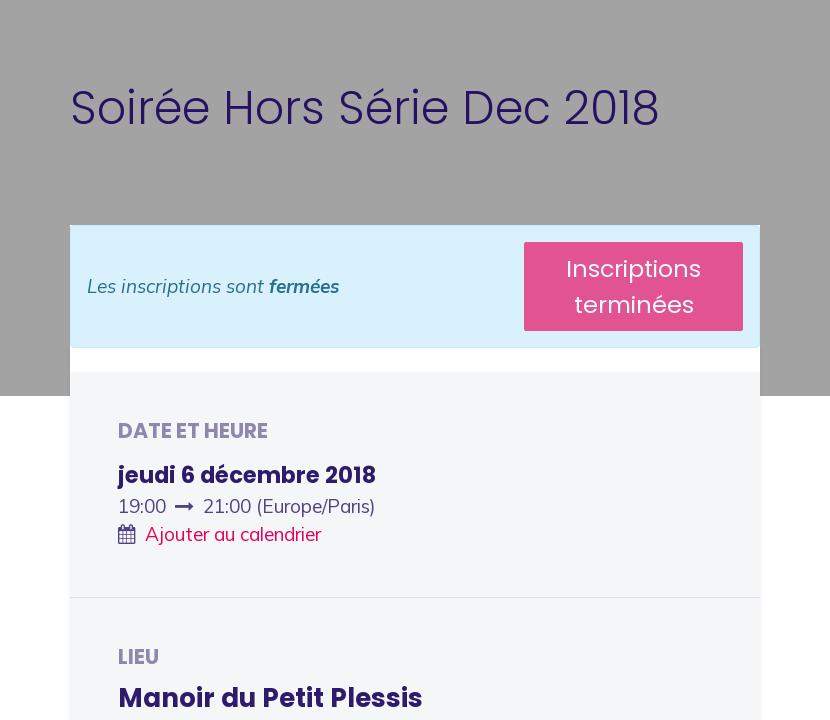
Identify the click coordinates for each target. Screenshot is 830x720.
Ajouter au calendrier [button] (233, 534)
